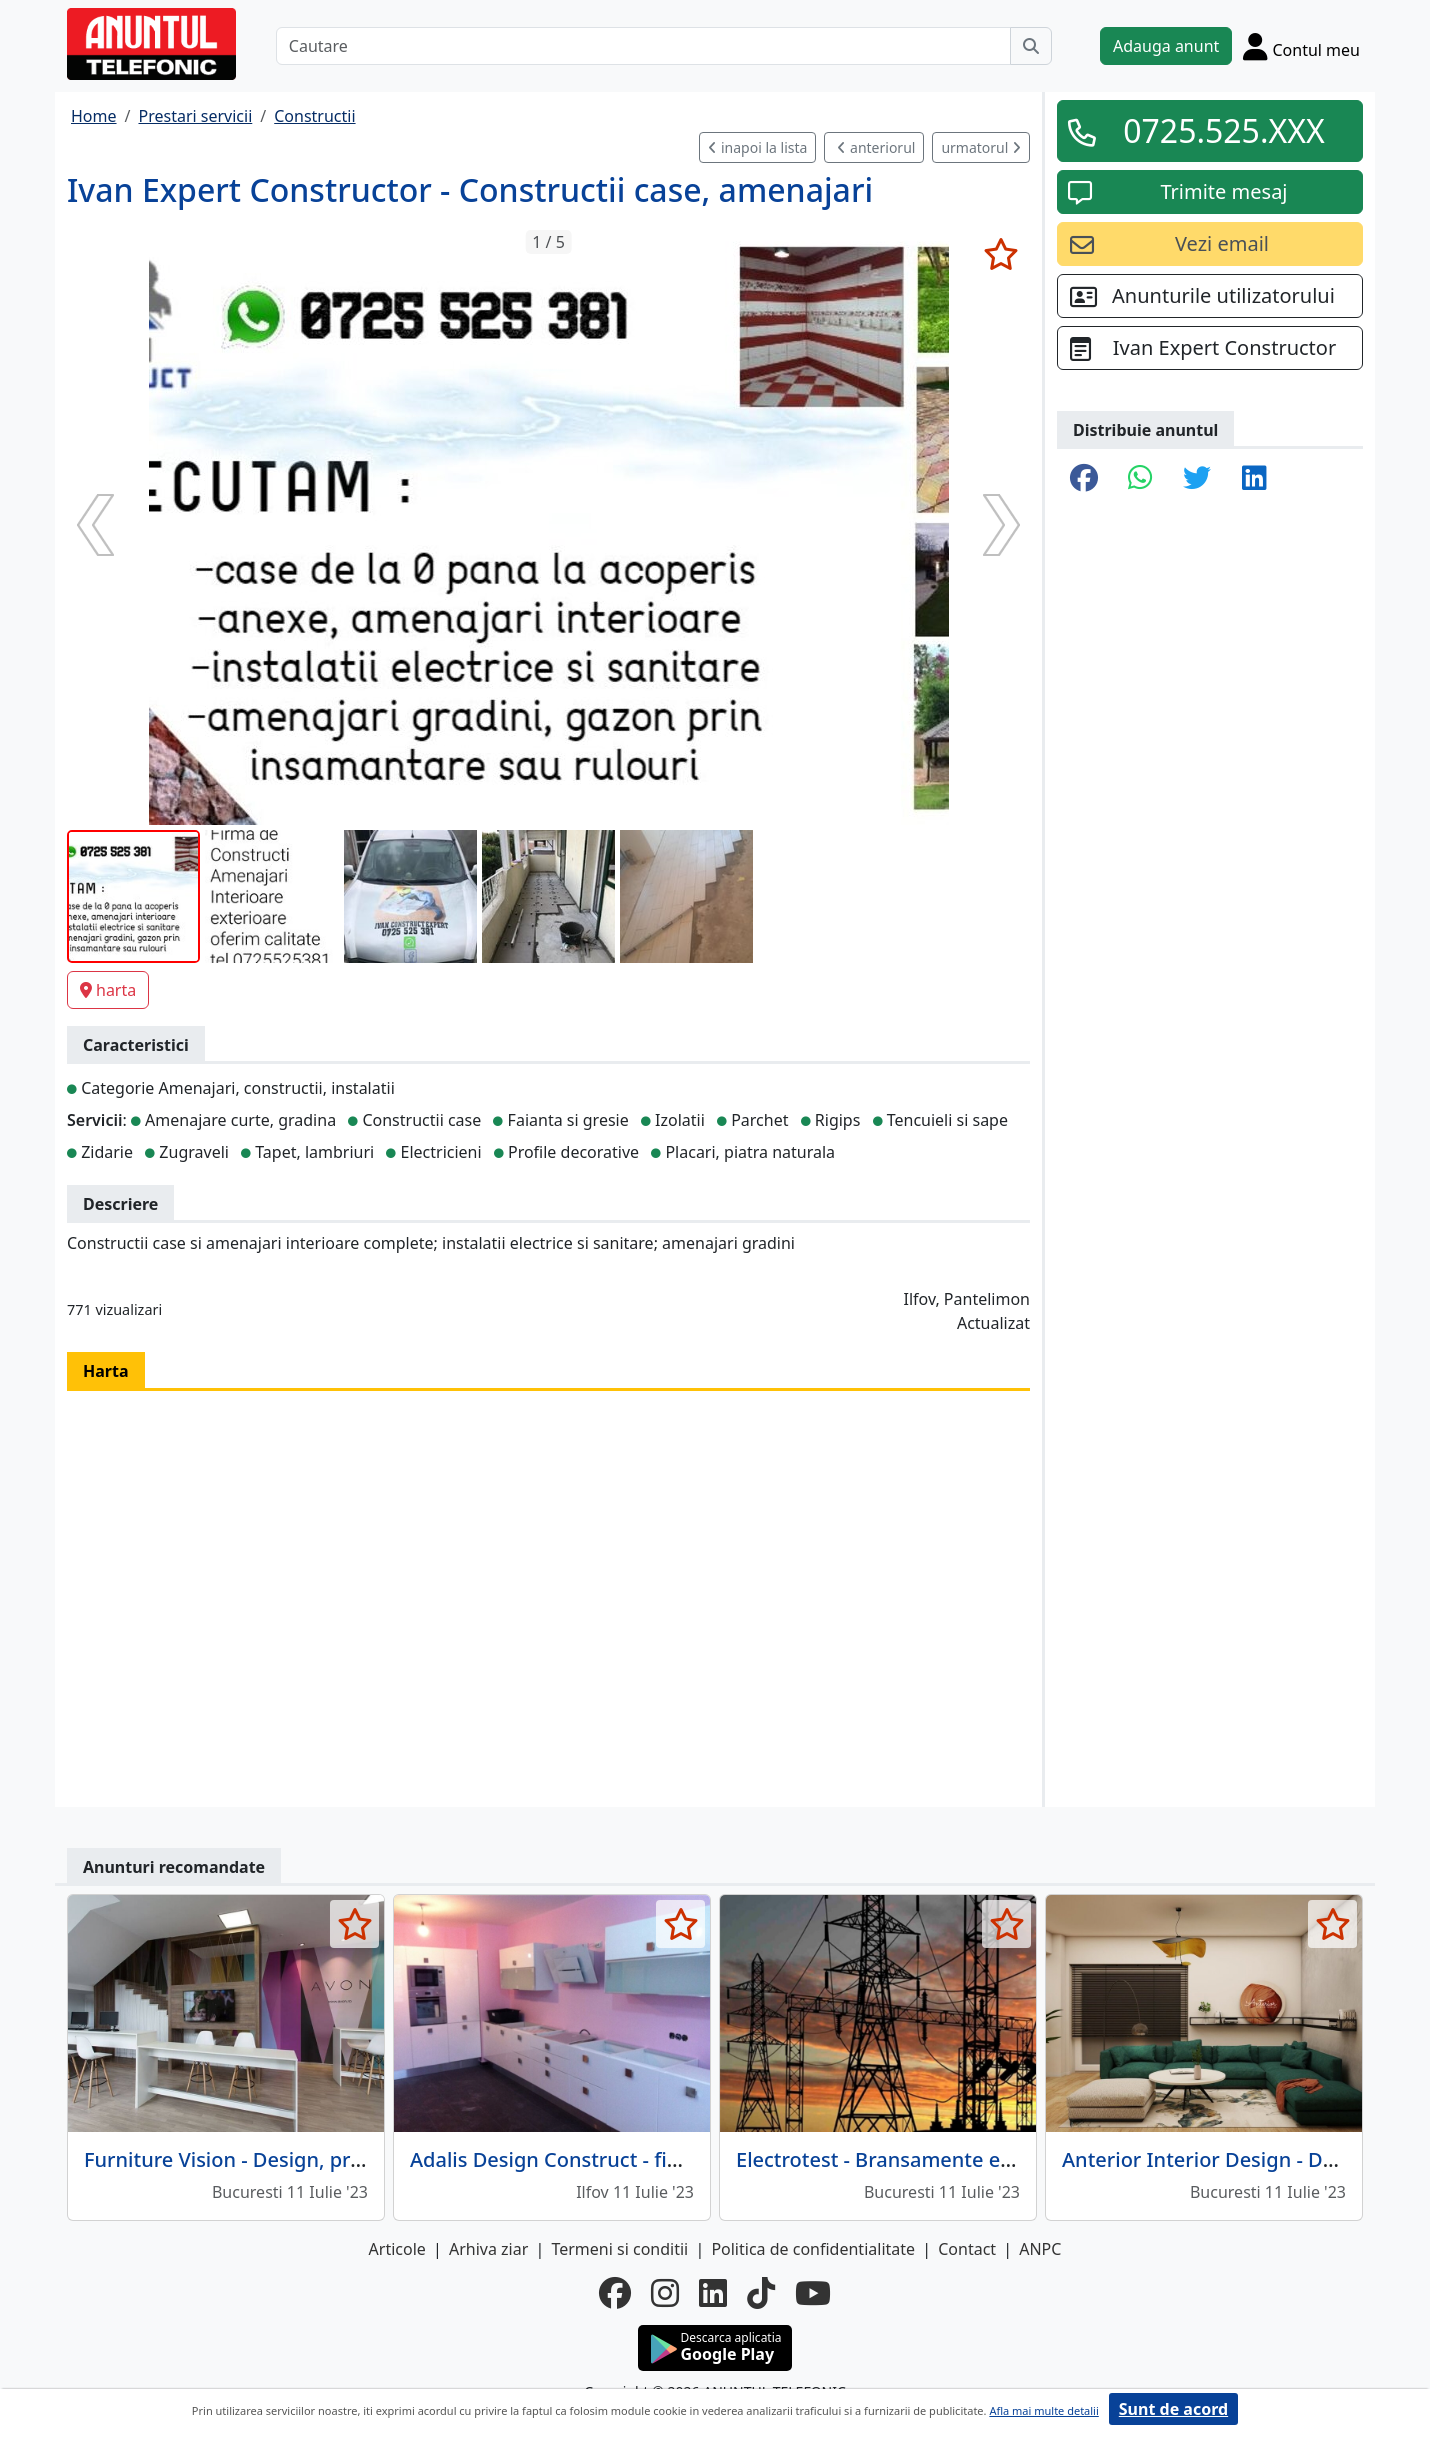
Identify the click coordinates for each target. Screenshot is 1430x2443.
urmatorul (981, 147)
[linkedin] (713, 2293)
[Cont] (1301, 46)
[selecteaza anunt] (1000, 254)
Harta (106, 1371)
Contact (967, 2249)
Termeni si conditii (619, 2249)
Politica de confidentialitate (813, 2249)
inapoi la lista (757, 147)
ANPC (1040, 2249)
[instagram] (665, 2293)
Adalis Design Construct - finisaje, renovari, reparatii (657, 2159)
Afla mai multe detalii (1043, 2410)
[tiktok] (761, 2293)
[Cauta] (1031, 46)
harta (108, 990)
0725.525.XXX (1224, 130)
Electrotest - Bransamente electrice (903, 2159)
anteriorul (876, 147)
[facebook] (615, 2293)
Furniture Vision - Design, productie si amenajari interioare (363, 2159)
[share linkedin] (1254, 479)
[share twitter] (1197, 479)
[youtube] (813, 2293)
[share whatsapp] (1140, 479)
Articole (397, 2249)
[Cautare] (643, 46)
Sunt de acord (1173, 2409)
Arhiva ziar (488, 2249)
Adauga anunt (1166, 46)
